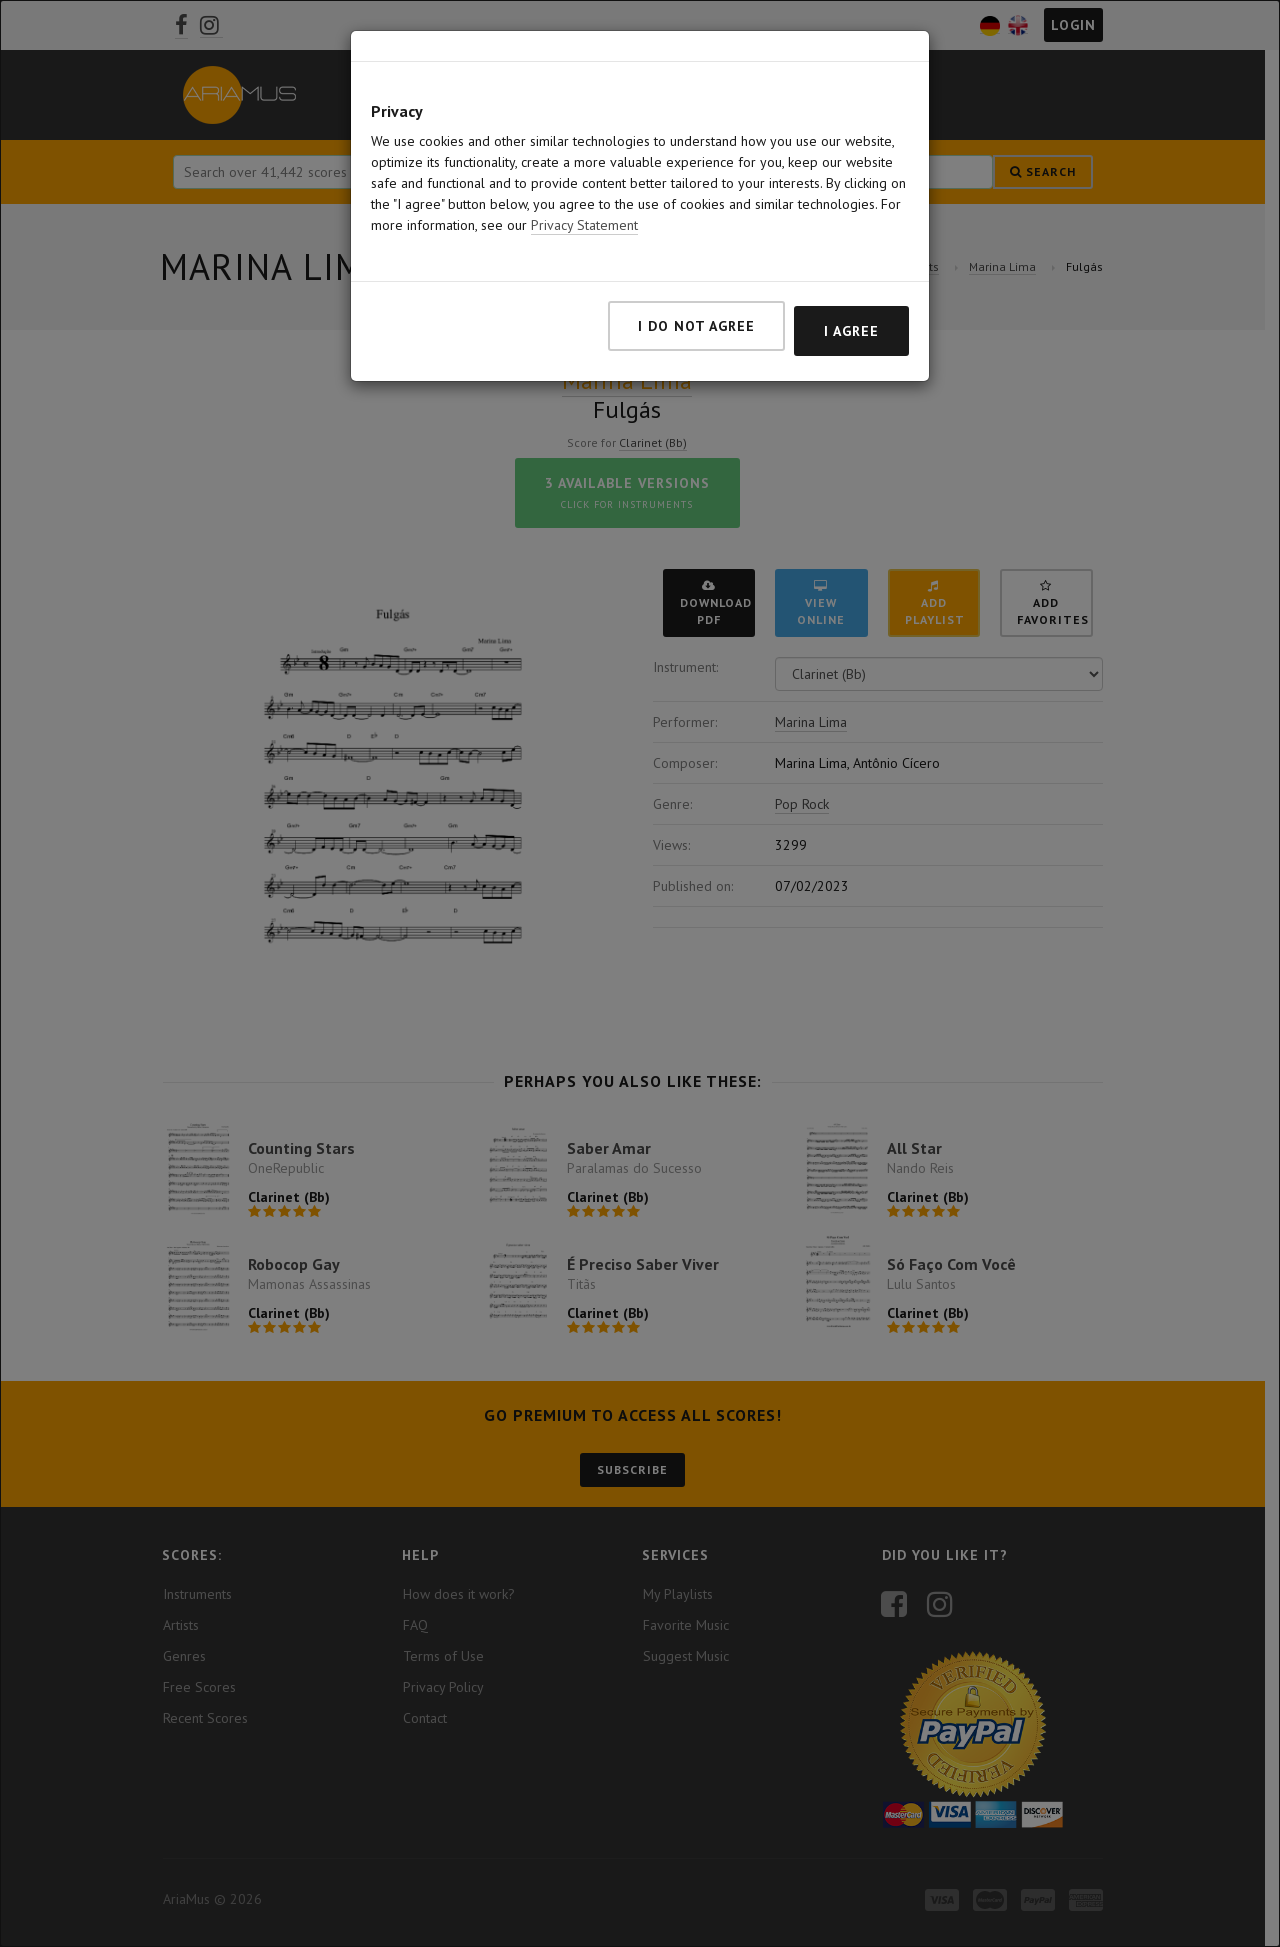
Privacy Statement (584, 225)
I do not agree (696, 326)
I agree (851, 331)
